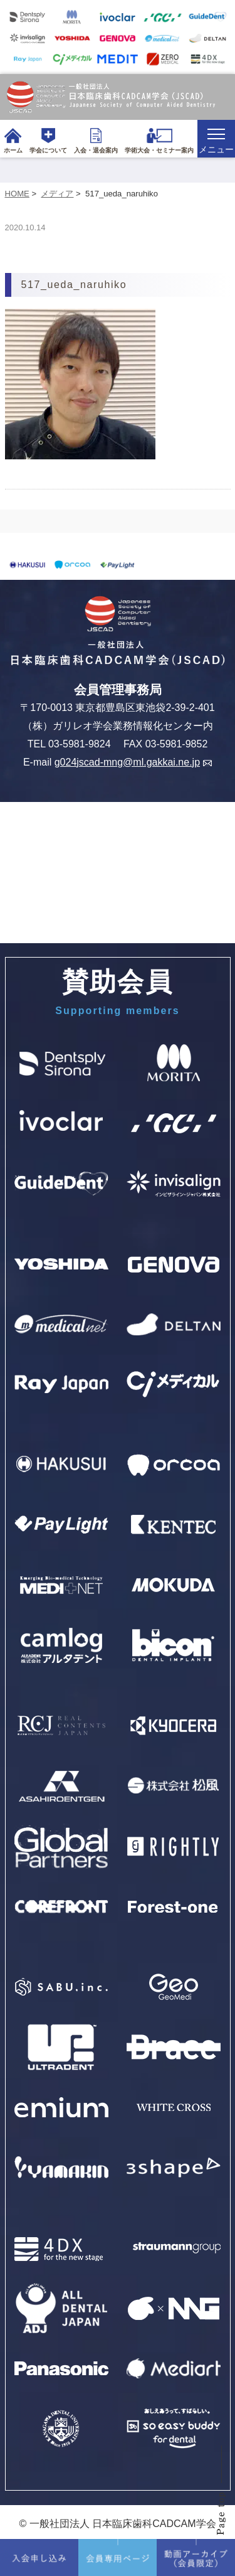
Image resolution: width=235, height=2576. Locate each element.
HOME (17, 193)
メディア (57, 193)
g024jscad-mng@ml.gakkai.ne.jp (133, 762)
